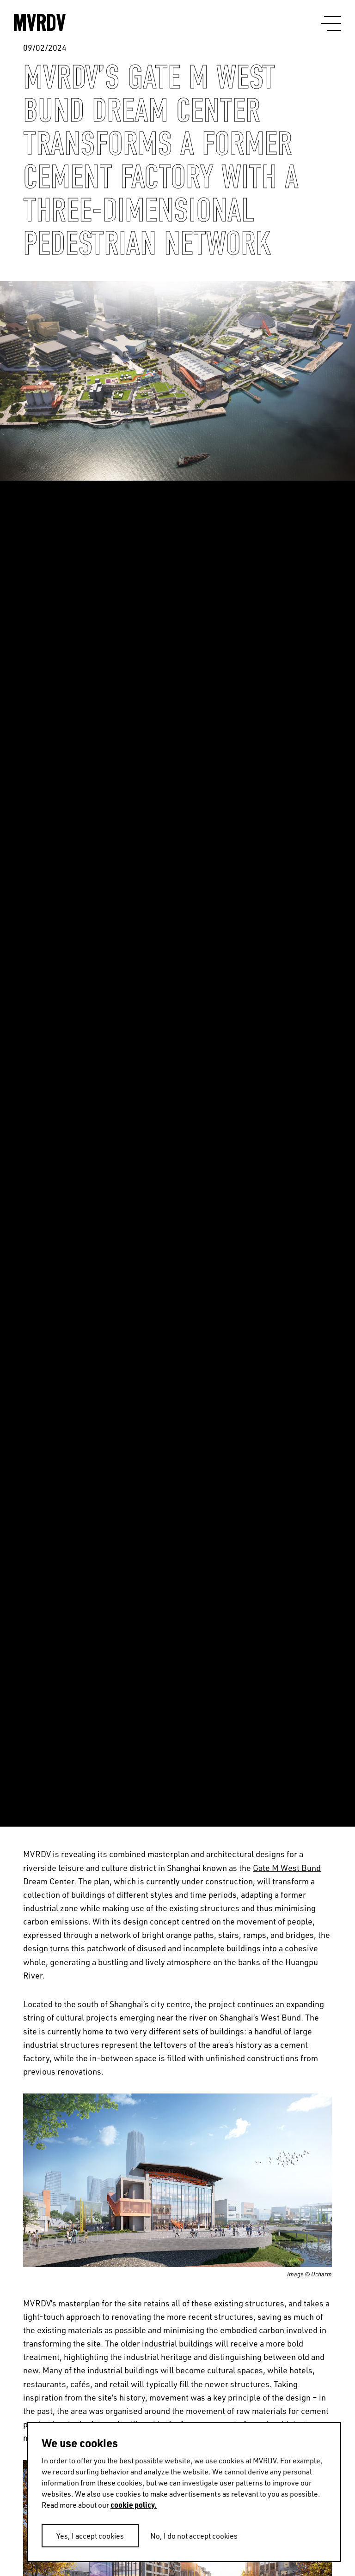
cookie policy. (133, 2505)
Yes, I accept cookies (90, 2535)
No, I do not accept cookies (194, 2535)
